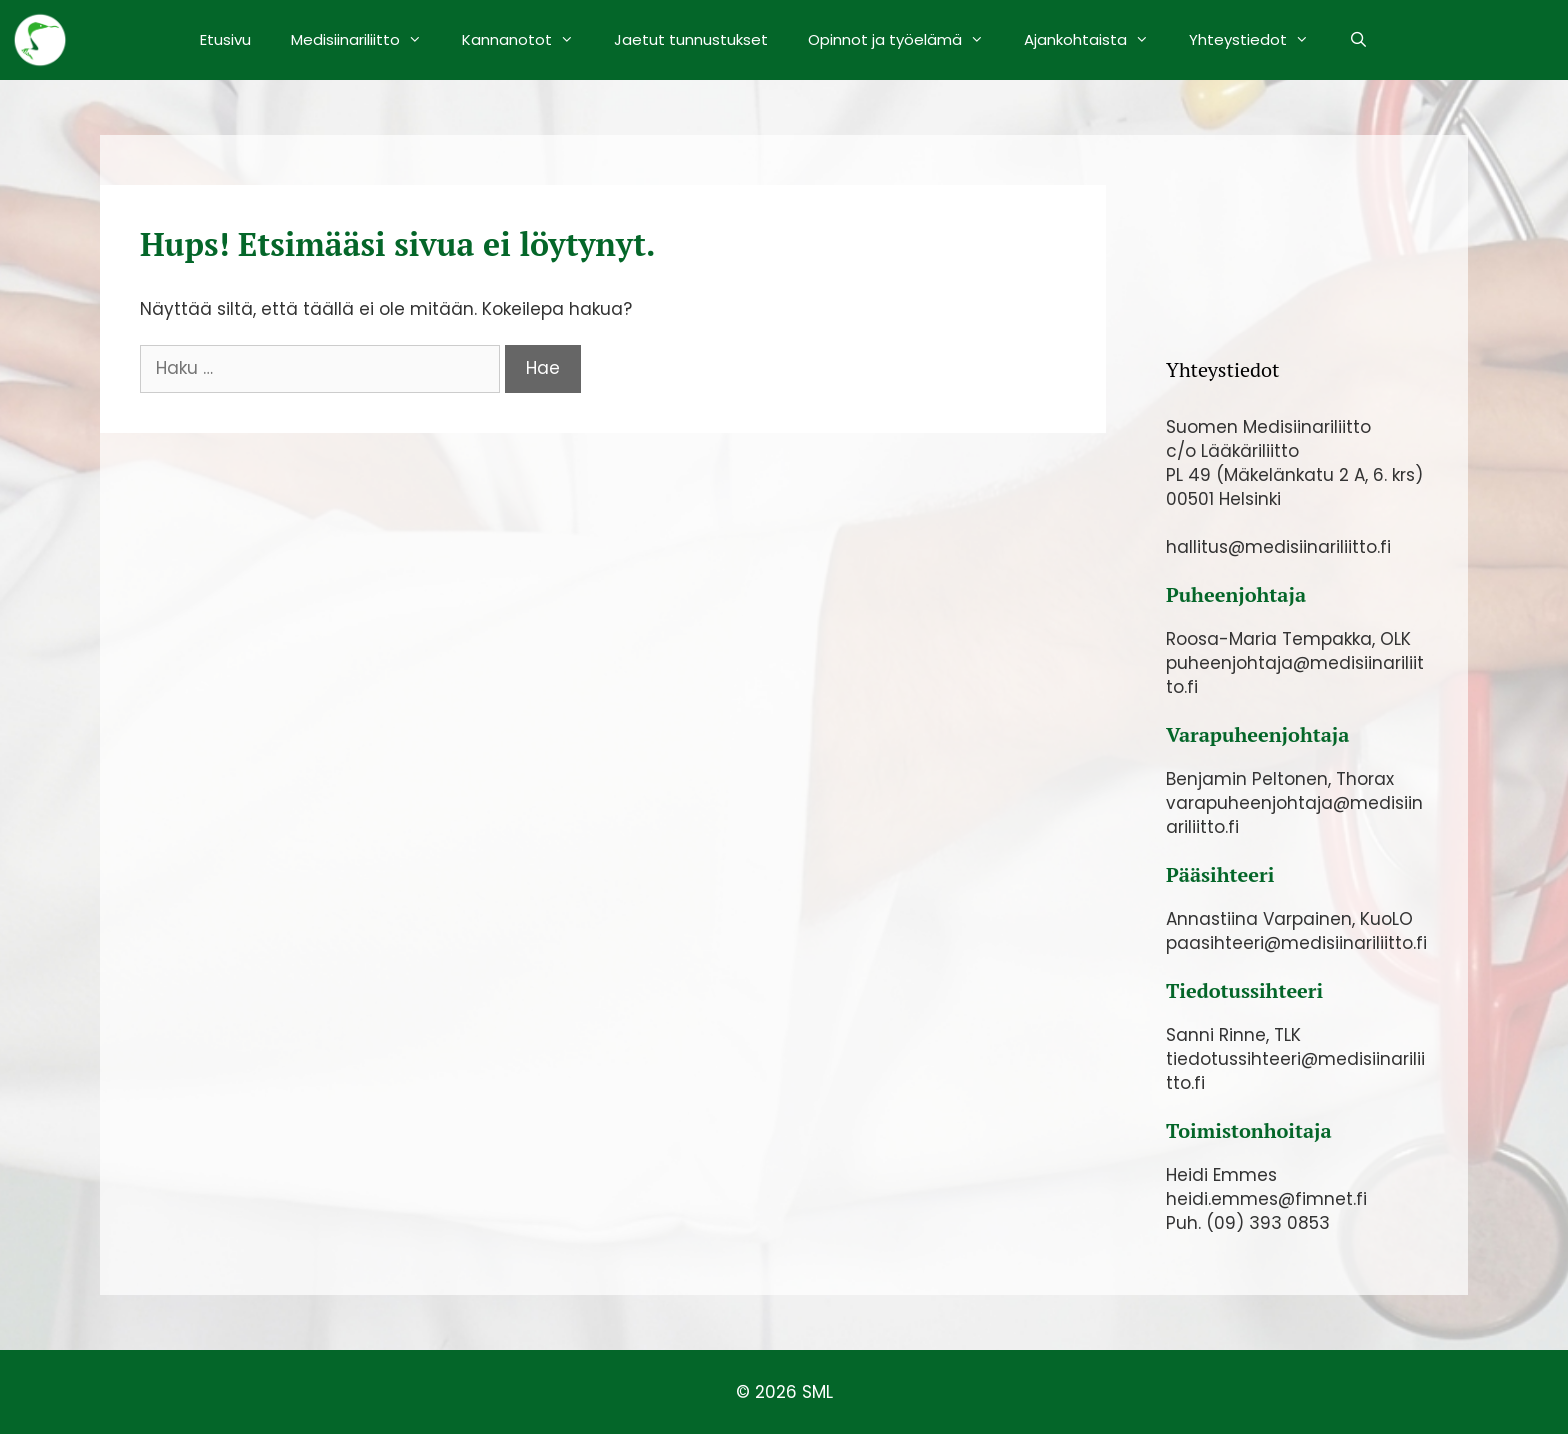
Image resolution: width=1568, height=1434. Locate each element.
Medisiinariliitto (366, 40)
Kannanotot (528, 40)
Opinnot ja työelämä (906, 40)
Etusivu (225, 39)
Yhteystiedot (1259, 40)
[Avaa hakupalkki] (1358, 40)
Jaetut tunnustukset (691, 39)
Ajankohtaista (1096, 40)
